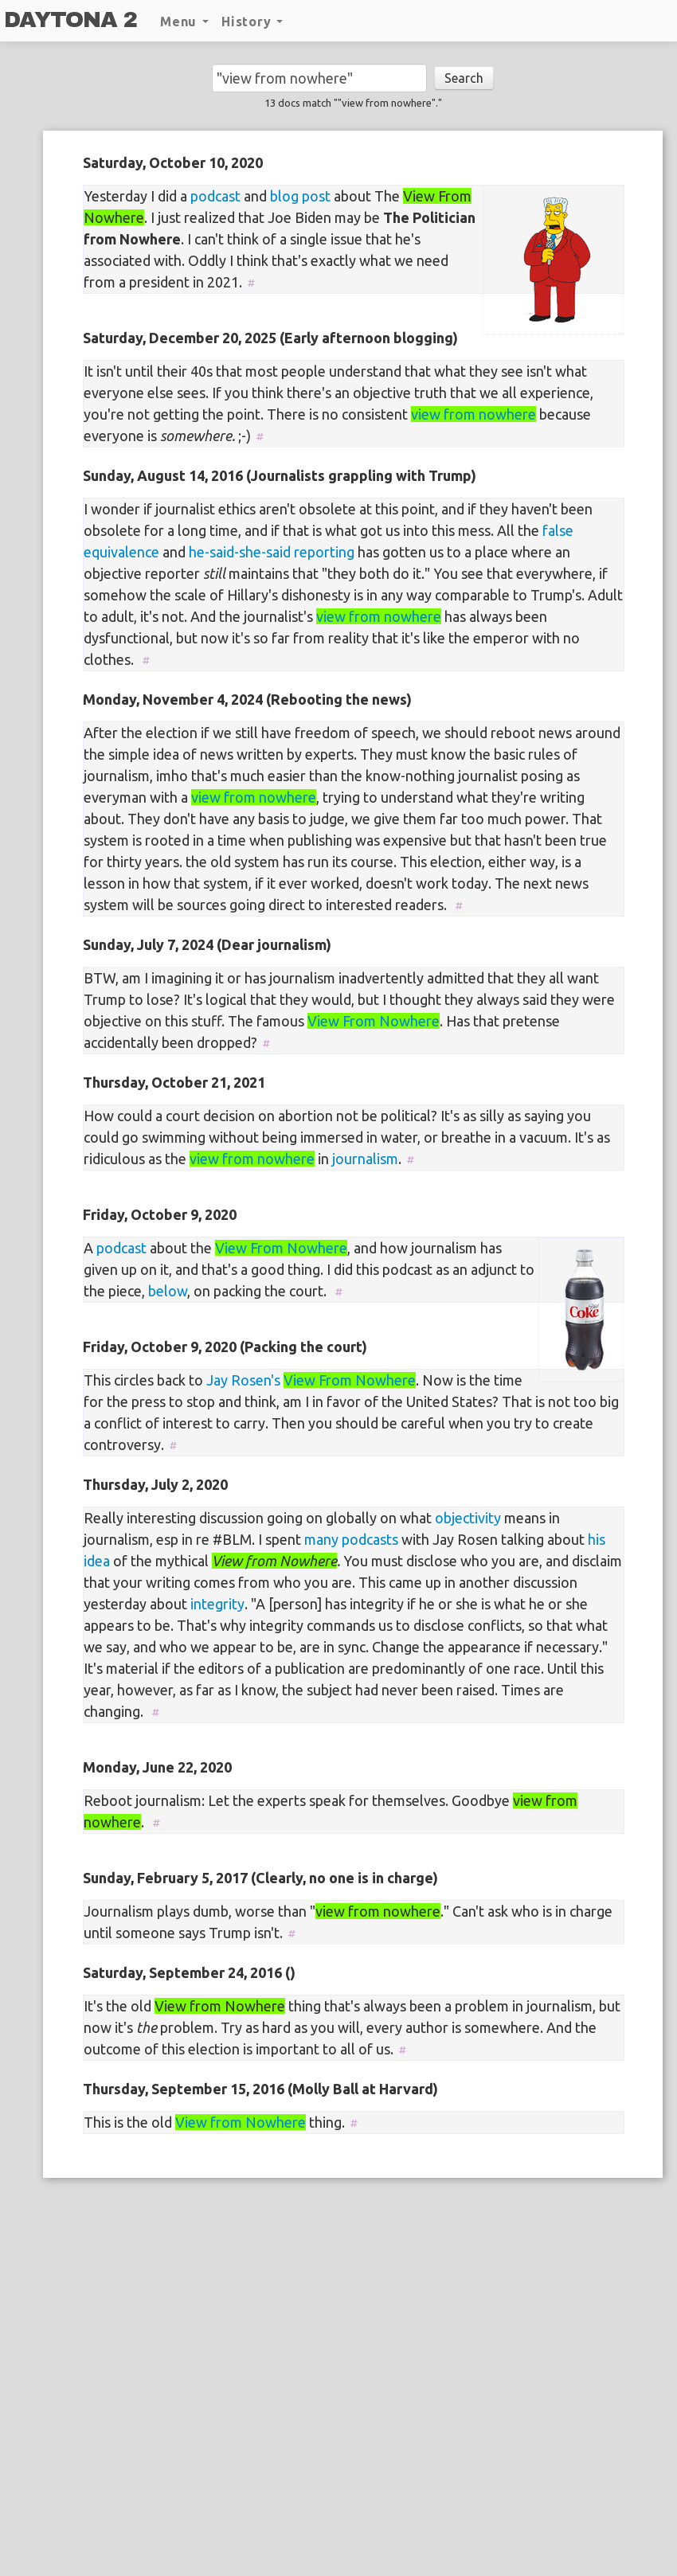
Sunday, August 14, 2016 (163, 475)
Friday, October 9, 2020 (160, 1214)
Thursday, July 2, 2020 (155, 1484)
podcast (215, 196)
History (252, 21)
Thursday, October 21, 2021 (174, 1082)
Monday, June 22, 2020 (157, 1767)
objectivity (468, 1518)
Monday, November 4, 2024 (173, 699)
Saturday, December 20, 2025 (179, 338)
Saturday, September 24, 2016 (182, 1972)
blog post (300, 196)
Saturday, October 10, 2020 (173, 162)
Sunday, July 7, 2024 (148, 944)
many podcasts (351, 1539)
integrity (217, 1604)
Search (463, 78)
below (167, 1291)
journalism (365, 1159)
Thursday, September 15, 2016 (183, 2089)
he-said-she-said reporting (271, 552)
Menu (184, 21)
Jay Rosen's (243, 1380)
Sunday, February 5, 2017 (165, 1878)
